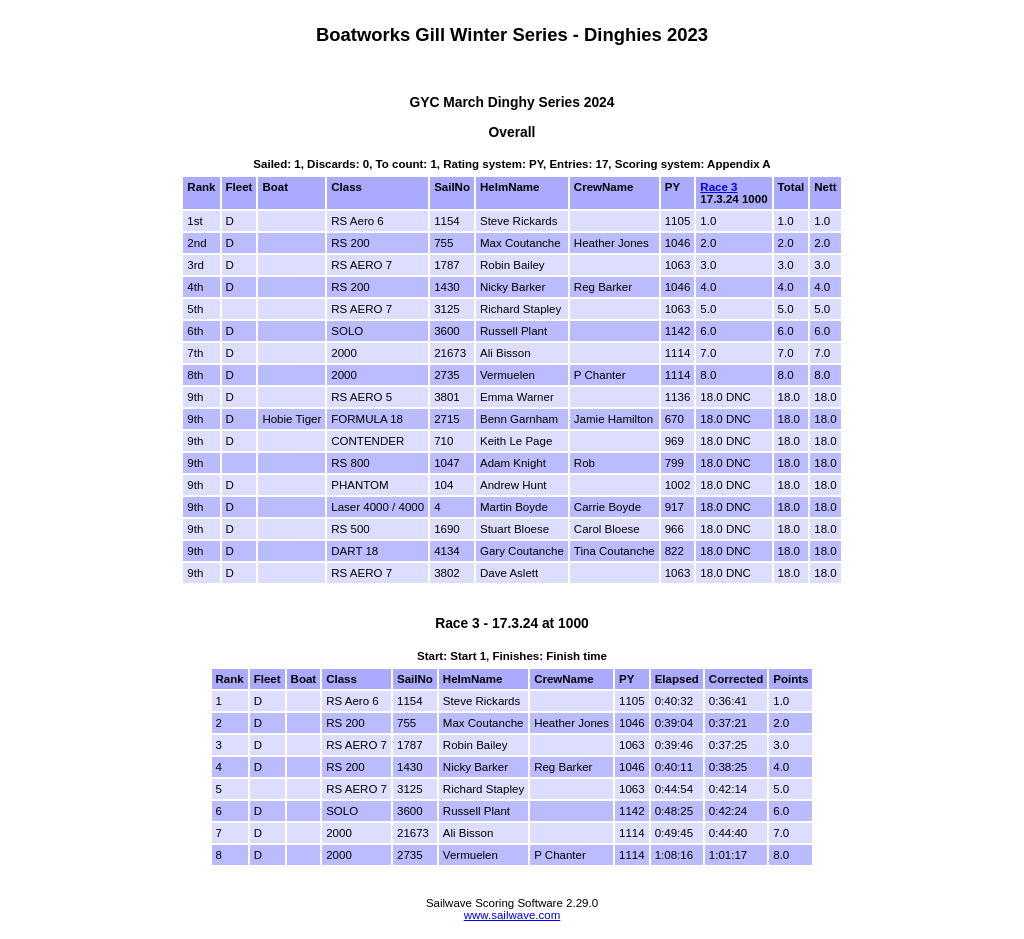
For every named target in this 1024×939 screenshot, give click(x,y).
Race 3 (718, 187)
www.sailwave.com (512, 915)
